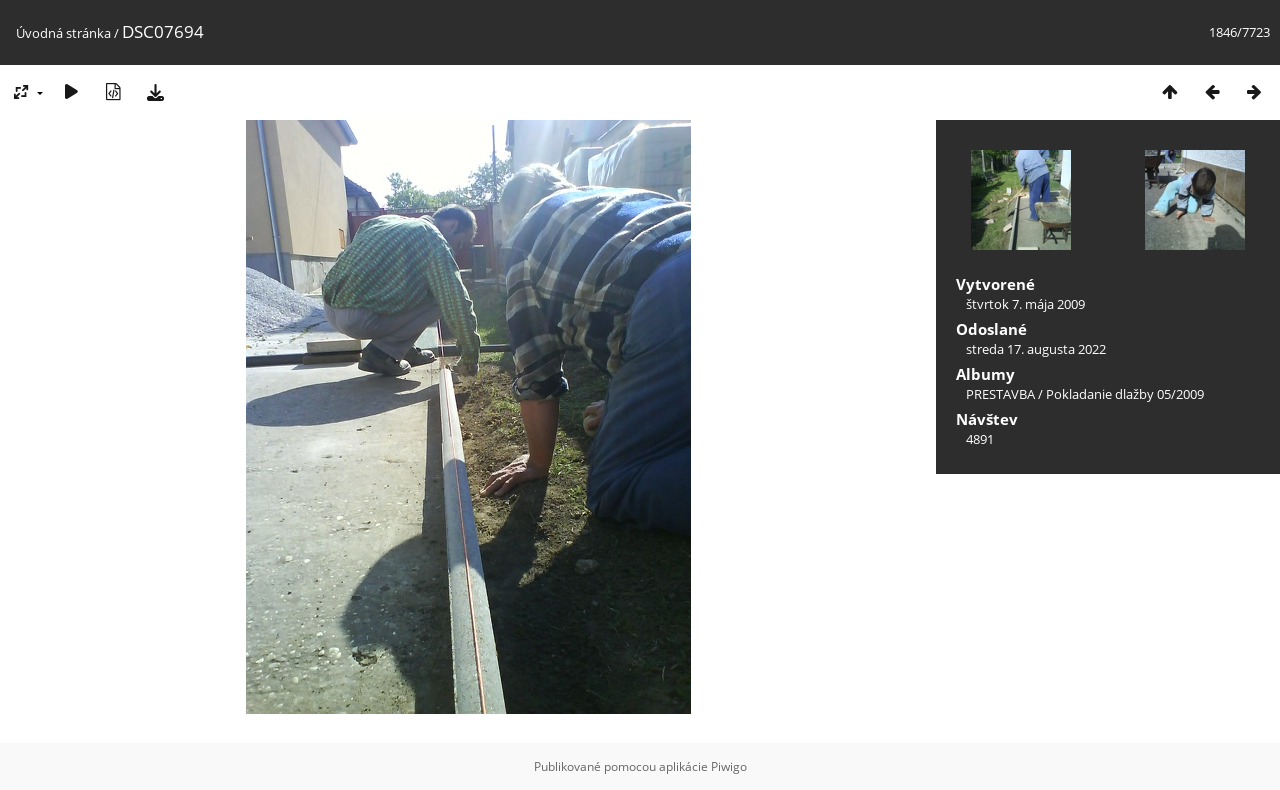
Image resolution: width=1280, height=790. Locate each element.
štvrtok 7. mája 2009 (1025, 304)
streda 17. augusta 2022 (1036, 349)
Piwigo (729, 766)
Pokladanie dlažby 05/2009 (1125, 394)
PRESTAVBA (1002, 394)
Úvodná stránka (63, 33)
